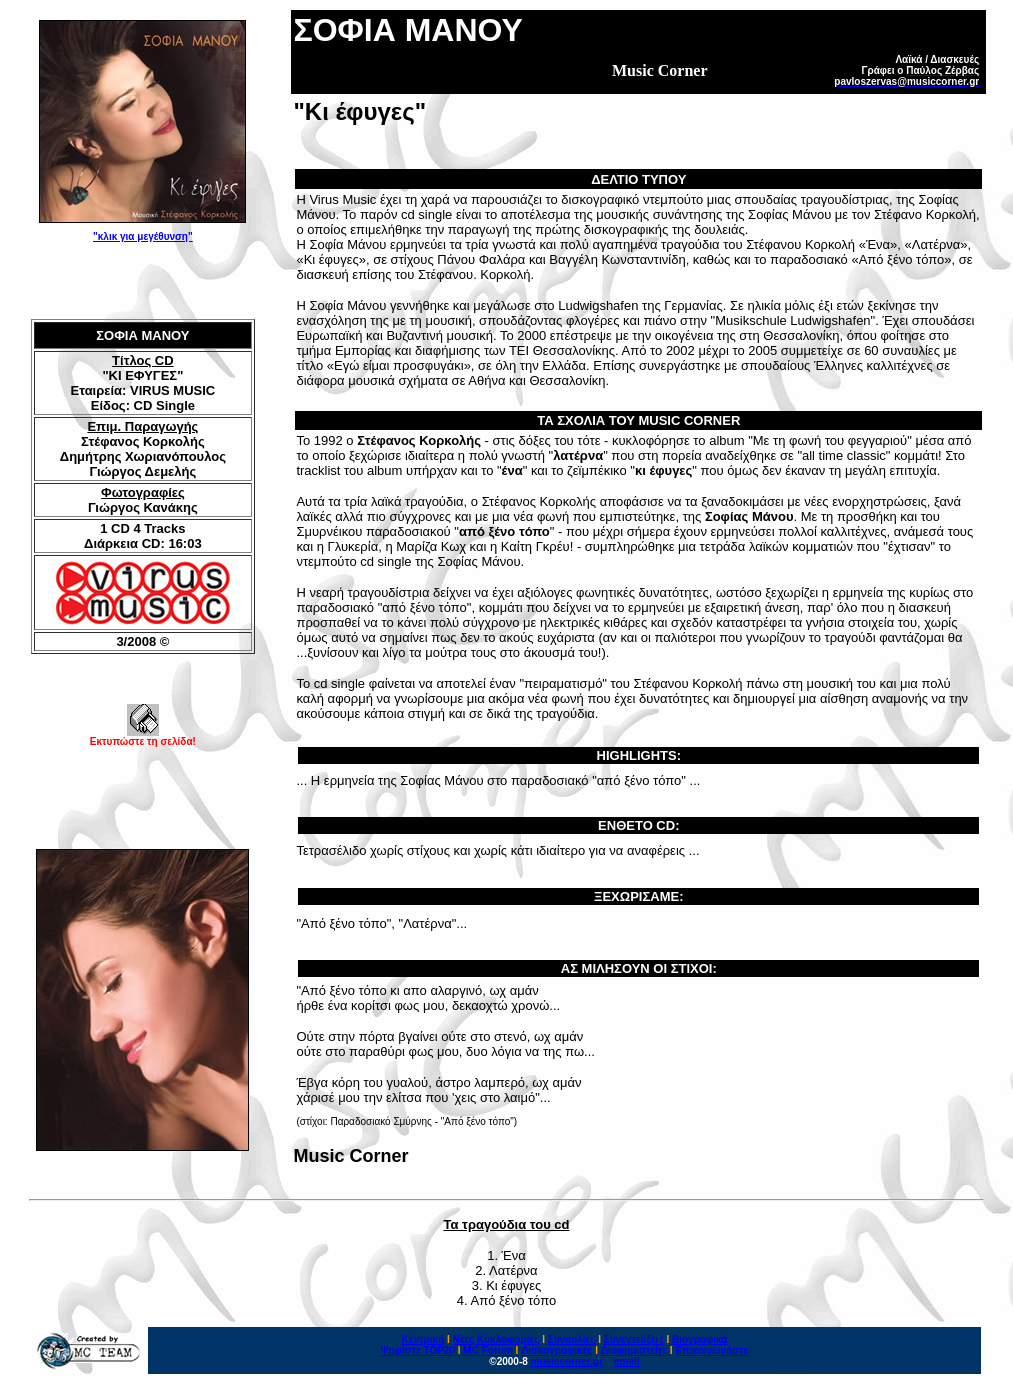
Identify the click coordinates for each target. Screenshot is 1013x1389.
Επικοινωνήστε (711, 1350)
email (627, 1361)
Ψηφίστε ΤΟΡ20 (418, 1350)
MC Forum (487, 1350)
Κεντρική (423, 1339)
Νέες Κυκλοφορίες (496, 1339)
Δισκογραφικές (556, 1350)
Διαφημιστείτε (634, 1350)
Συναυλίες (572, 1339)
